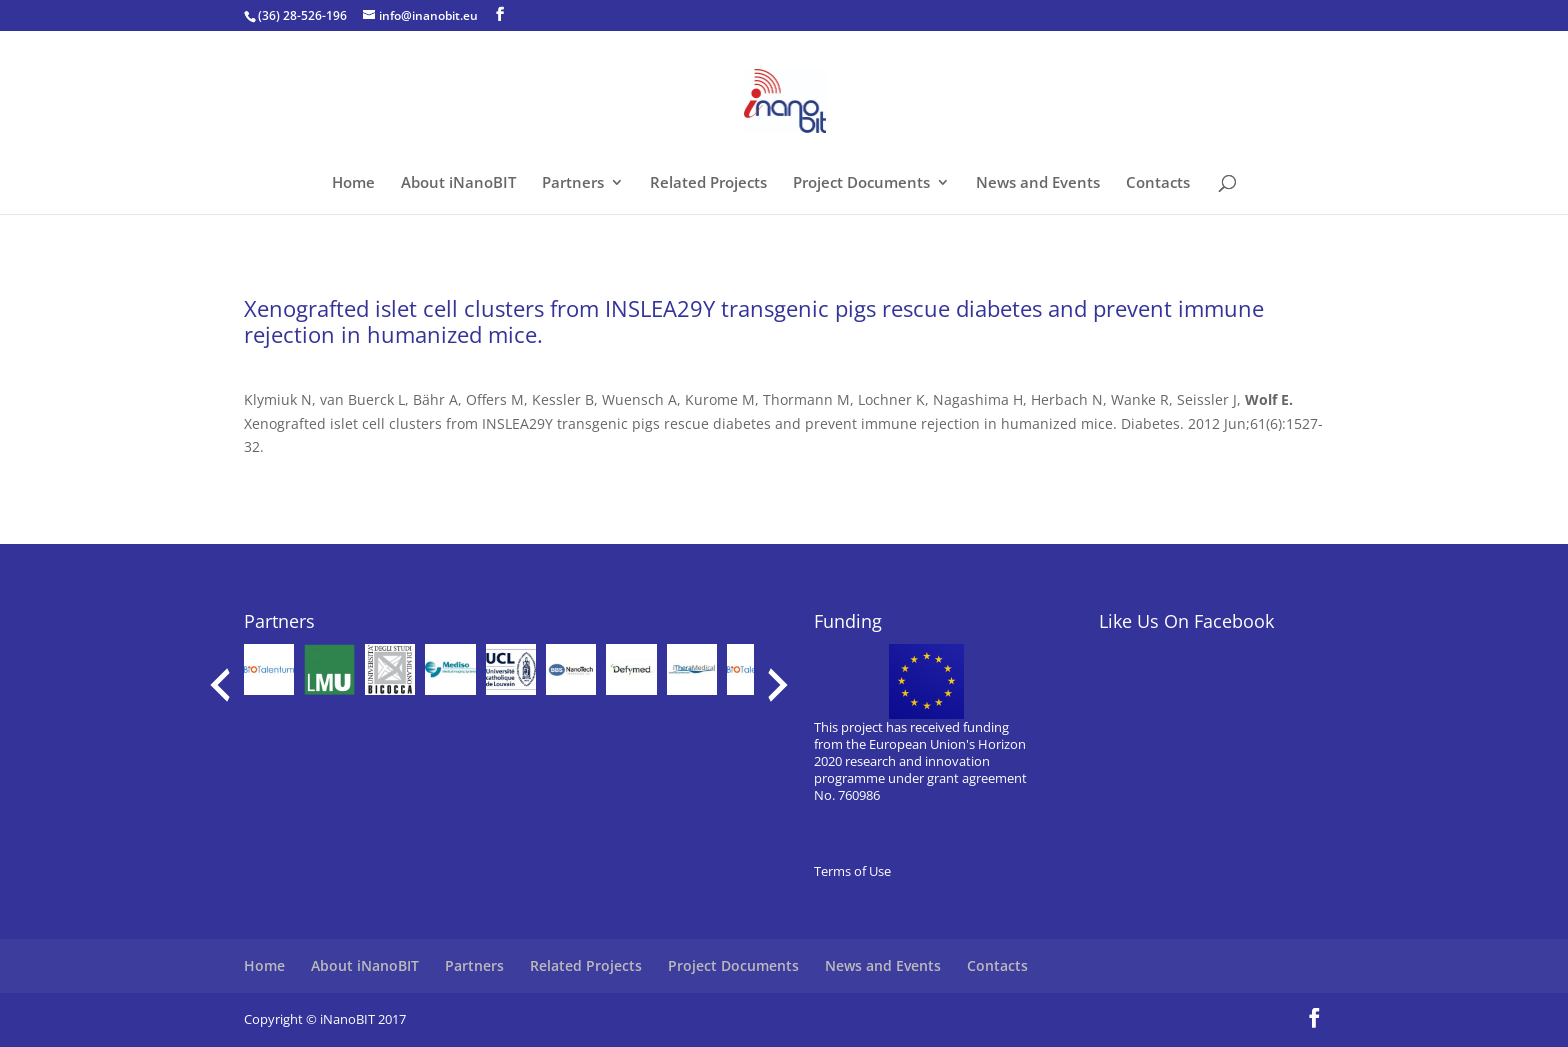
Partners (573, 183)
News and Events (1038, 183)
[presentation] (220, 685)
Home (353, 183)
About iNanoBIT (458, 183)
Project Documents (861, 183)
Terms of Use (852, 871)
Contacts (1158, 183)
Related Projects (708, 183)
